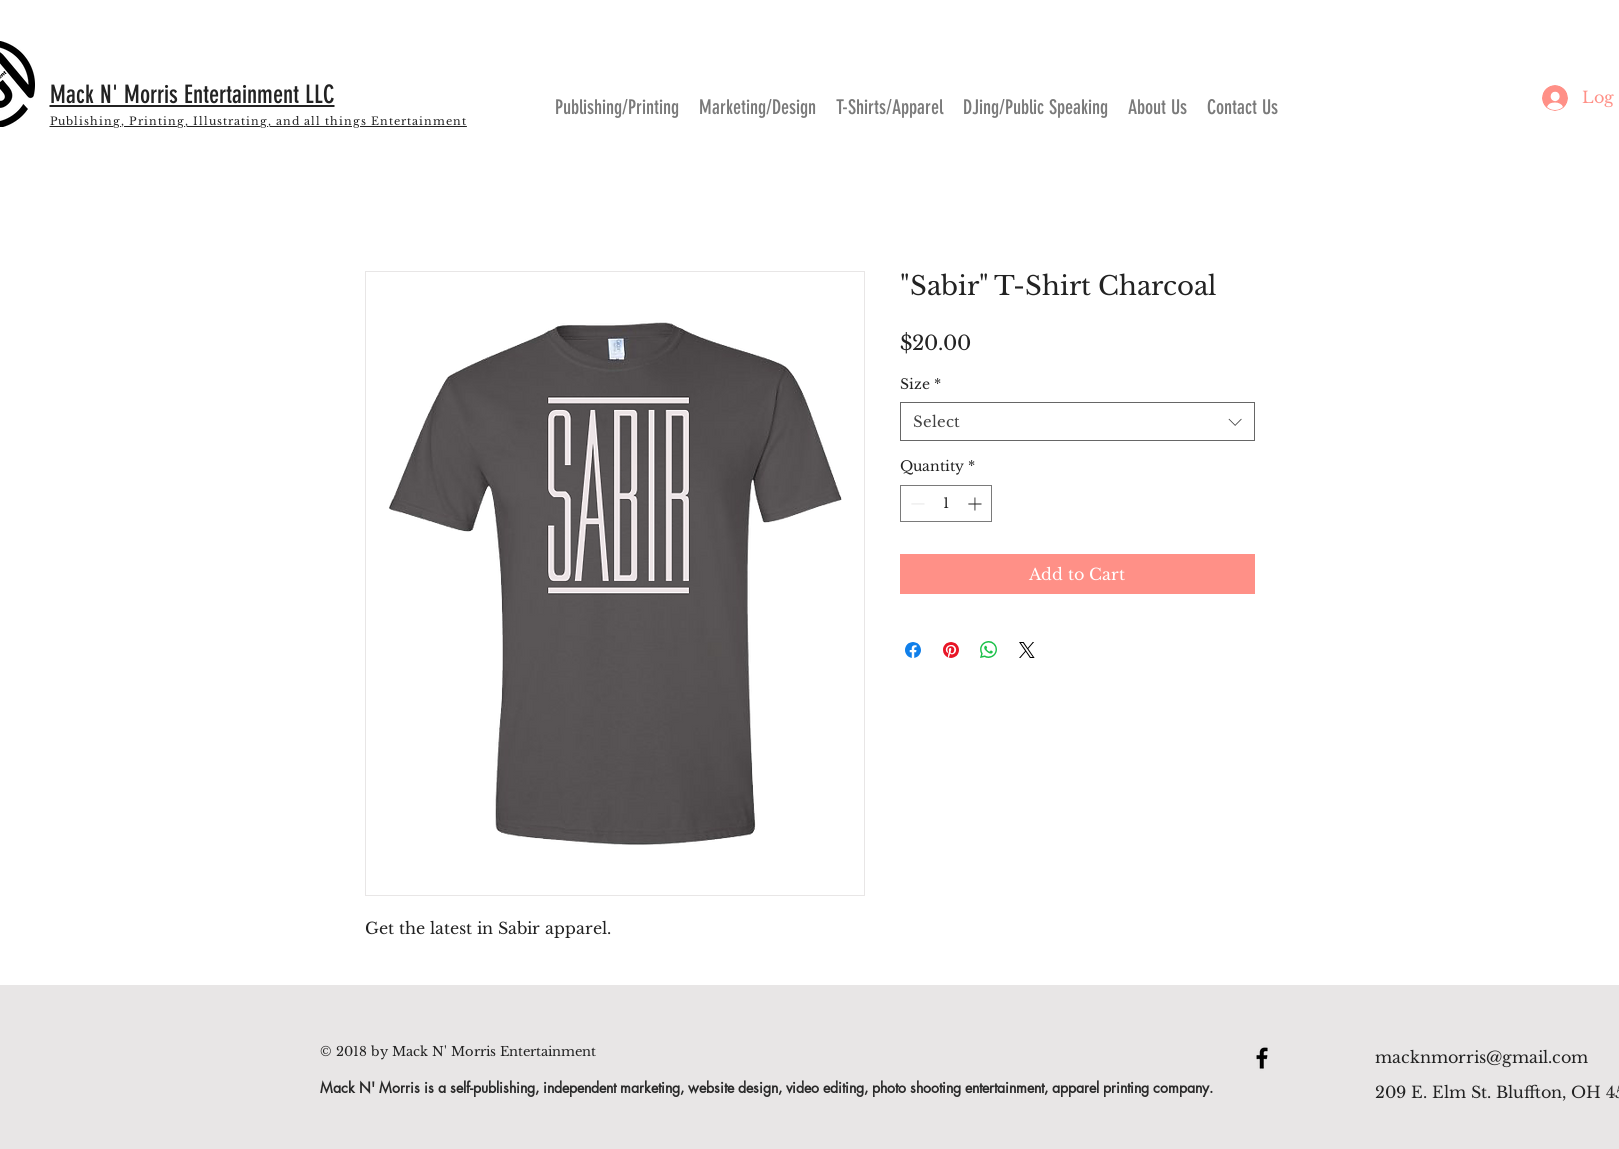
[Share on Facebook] (913, 650)
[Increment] (976, 503)
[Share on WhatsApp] (989, 650)
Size (920, 384)
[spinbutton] (946, 503)
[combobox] (1077, 421)
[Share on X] (1027, 650)
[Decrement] (915, 503)
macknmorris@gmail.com (1481, 1057)
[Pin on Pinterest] (951, 650)
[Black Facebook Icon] (1262, 1058)
